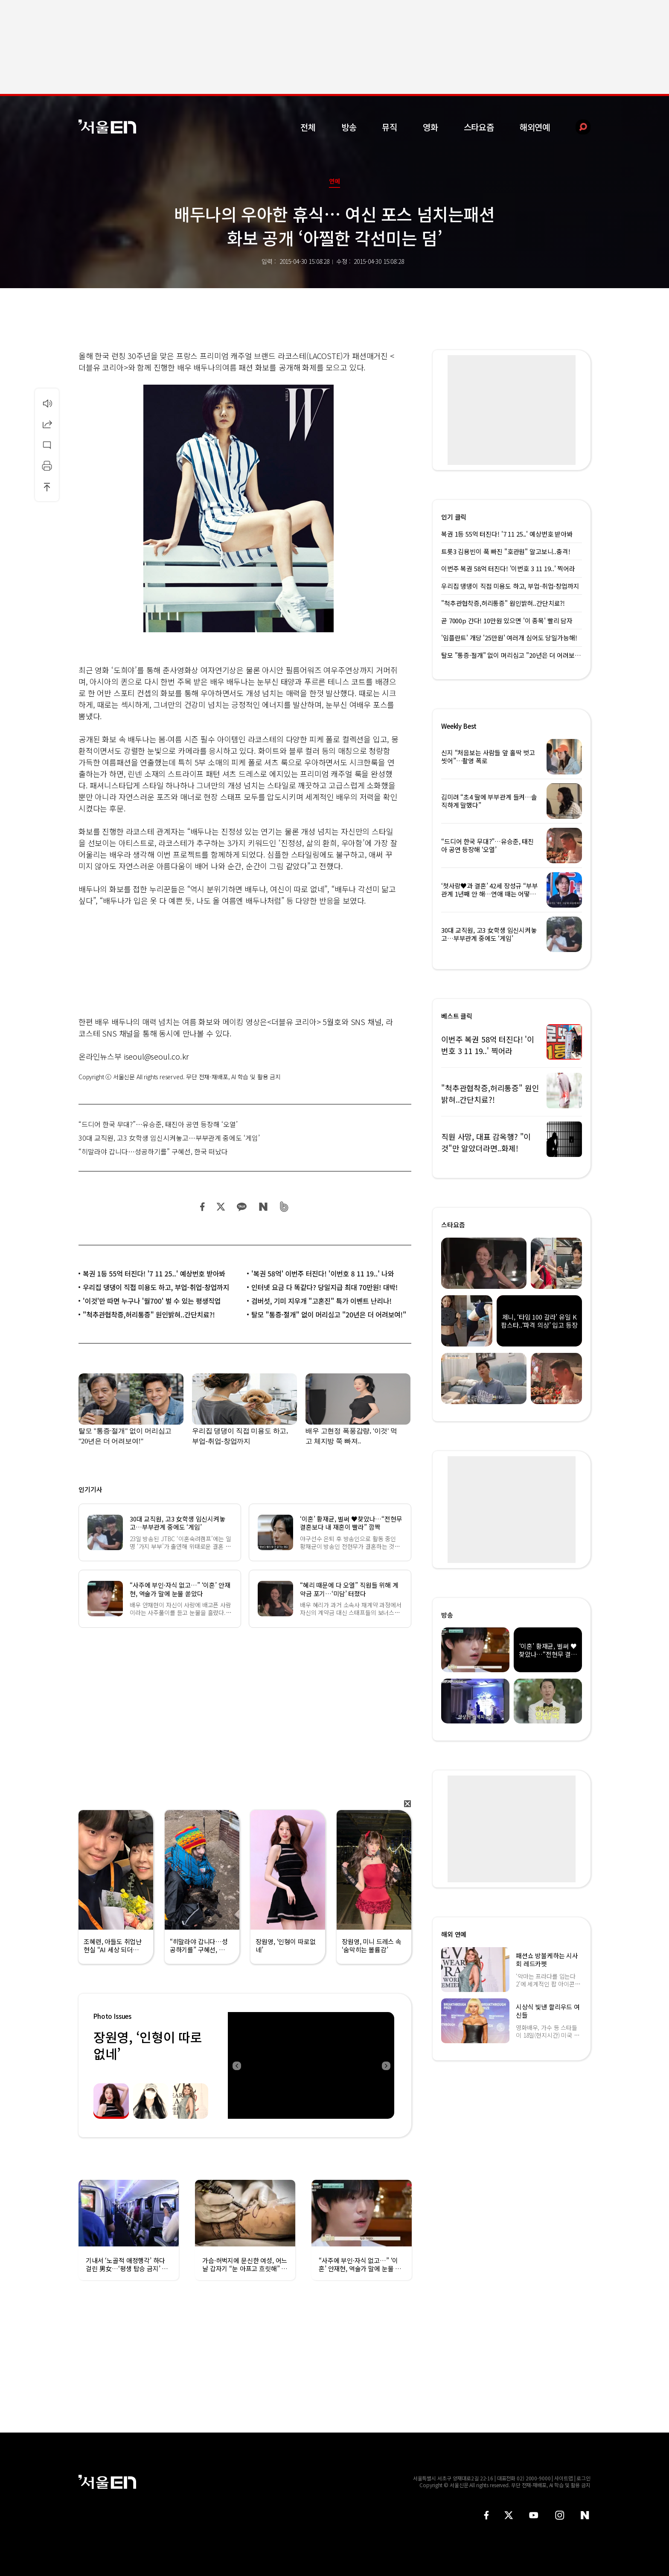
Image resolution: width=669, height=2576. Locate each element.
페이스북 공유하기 (202, 1206)
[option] (311, 2065)
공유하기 (47, 424)
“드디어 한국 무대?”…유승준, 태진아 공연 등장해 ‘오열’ (158, 1124)
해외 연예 (453, 1934)
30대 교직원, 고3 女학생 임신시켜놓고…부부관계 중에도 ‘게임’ (169, 1138)
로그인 (583, 2478)
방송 (349, 127)
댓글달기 (47, 445)
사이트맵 (563, 2478)
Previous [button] (236, 2065)
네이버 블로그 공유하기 (263, 1206)
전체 (308, 127)
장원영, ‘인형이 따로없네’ (147, 2045)
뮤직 (389, 127)
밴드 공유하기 (284, 1206)
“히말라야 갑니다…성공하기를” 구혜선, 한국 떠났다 (153, 1151)
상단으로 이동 (47, 487)
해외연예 (535, 127)
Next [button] (385, 2065)
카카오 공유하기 (241, 1206)
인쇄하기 (47, 466)
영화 (430, 127)
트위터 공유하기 (220, 1206)
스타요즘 (479, 127)
